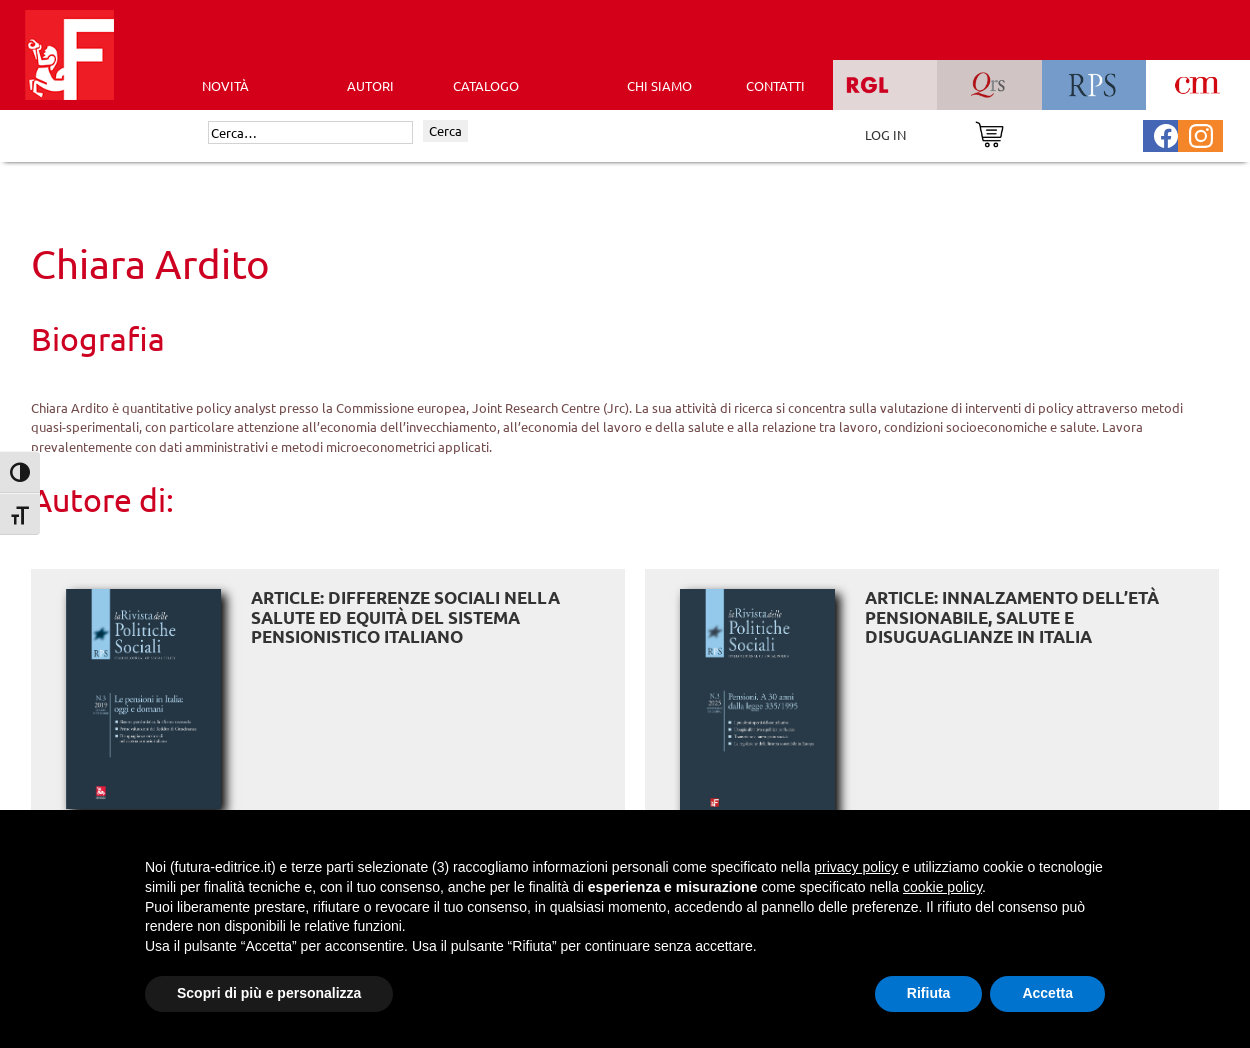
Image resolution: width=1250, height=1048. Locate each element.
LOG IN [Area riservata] (885, 134)
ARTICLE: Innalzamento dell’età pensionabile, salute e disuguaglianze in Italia (1012, 617)
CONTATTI (775, 85)
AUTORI (370, 85)
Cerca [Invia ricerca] (445, 130)
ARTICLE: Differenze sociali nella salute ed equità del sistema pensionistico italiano (405, 617)
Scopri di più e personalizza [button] (269, 993)
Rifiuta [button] (929, 993)
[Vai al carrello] (989, 132)
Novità (225, 85)
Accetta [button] (1047, 993)
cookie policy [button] (942, 887)
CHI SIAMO (659, 85)
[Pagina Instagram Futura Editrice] (1201, 133)
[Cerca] (310, 133)
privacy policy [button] (856, 867)
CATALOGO (486, 85)
